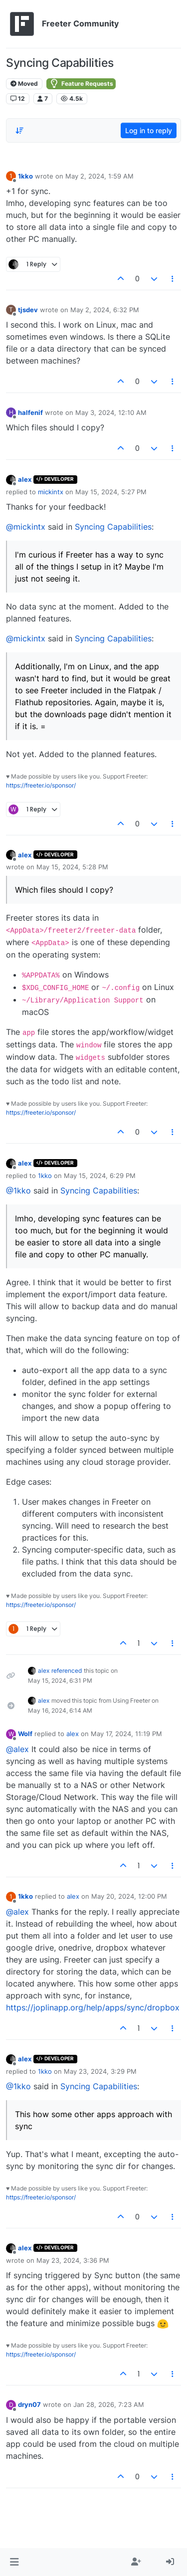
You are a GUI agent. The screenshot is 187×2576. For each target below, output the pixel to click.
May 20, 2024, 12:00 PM (129, 1896)
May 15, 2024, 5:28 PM (72, 867)
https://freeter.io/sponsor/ (41, 785)
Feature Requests (81, 83)
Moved (24, 83)
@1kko (18, 1190)
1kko (25, 176)
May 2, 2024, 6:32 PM (104, 310)
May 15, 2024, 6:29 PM (100, 1176)
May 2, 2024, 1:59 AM (99, 176)
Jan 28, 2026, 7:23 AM (108, 2404)
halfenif (30, 412)
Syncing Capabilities (113, 527)
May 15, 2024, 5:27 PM (111, 492)
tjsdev (28, 310)
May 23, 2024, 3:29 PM (100, 2071)
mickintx (50, 492)
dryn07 (29, 2404)
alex (24, 479)
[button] (14, 2562)
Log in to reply (148, 130)
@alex (17, 1749)
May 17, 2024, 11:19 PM (126, 1734)
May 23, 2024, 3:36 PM (72, 2260)
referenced (66, 1670)
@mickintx (25, 527)
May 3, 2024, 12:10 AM (111, 412)
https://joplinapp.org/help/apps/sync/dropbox (93, 2007)
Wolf (25, 1734)
